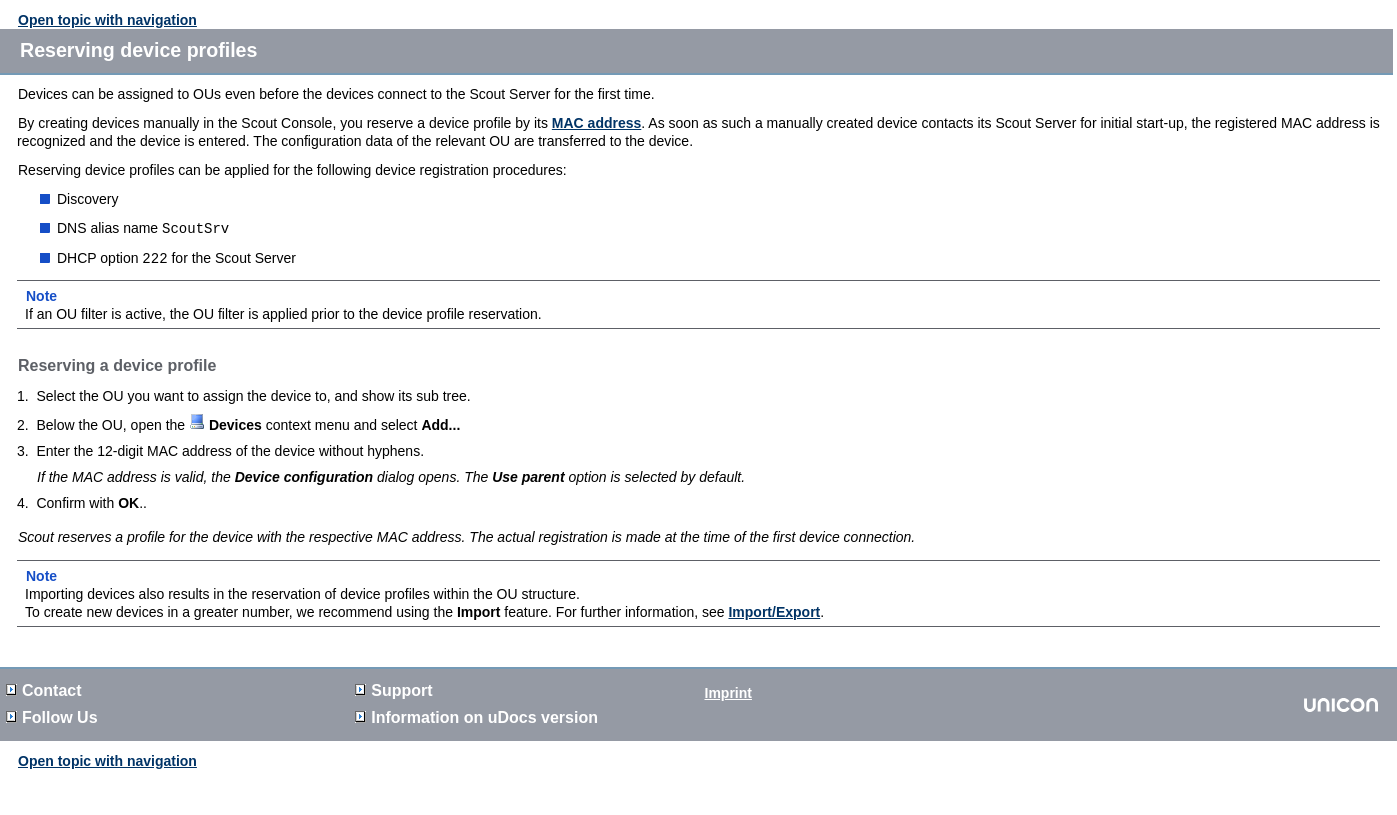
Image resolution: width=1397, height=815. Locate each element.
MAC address (596, 123)
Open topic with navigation (107, 20)
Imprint (728, 691)
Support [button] (393, 688)
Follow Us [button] (52, 715)
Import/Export (774, 610)
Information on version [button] (476, 715)
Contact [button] (44, 688)
